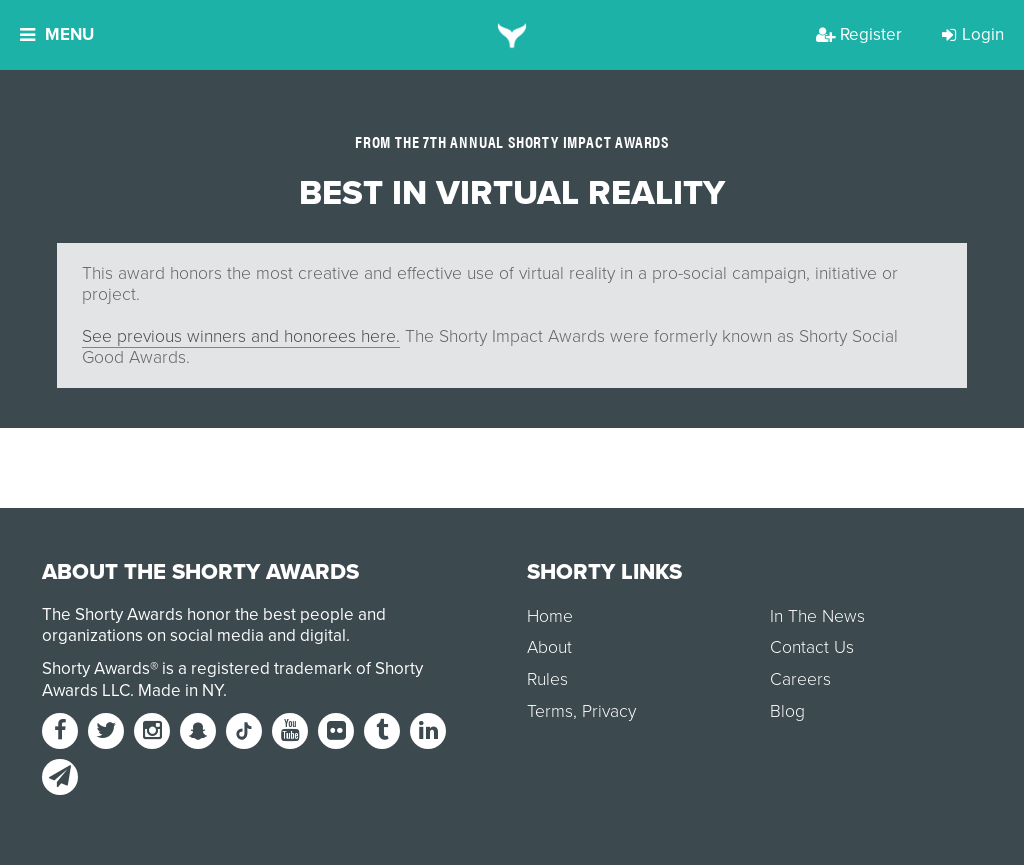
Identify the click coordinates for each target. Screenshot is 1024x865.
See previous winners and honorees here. (241, 336)
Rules (547, 679)
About (549, 647)
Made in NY (180, 690)
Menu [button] (57, 34)
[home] (512, 35)
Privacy (609, 711)
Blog (787, 711)
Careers (800, 679)
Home (550, 616)
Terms (550, 711)
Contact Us (812, 647)
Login (973, 34)
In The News (817, 616)
